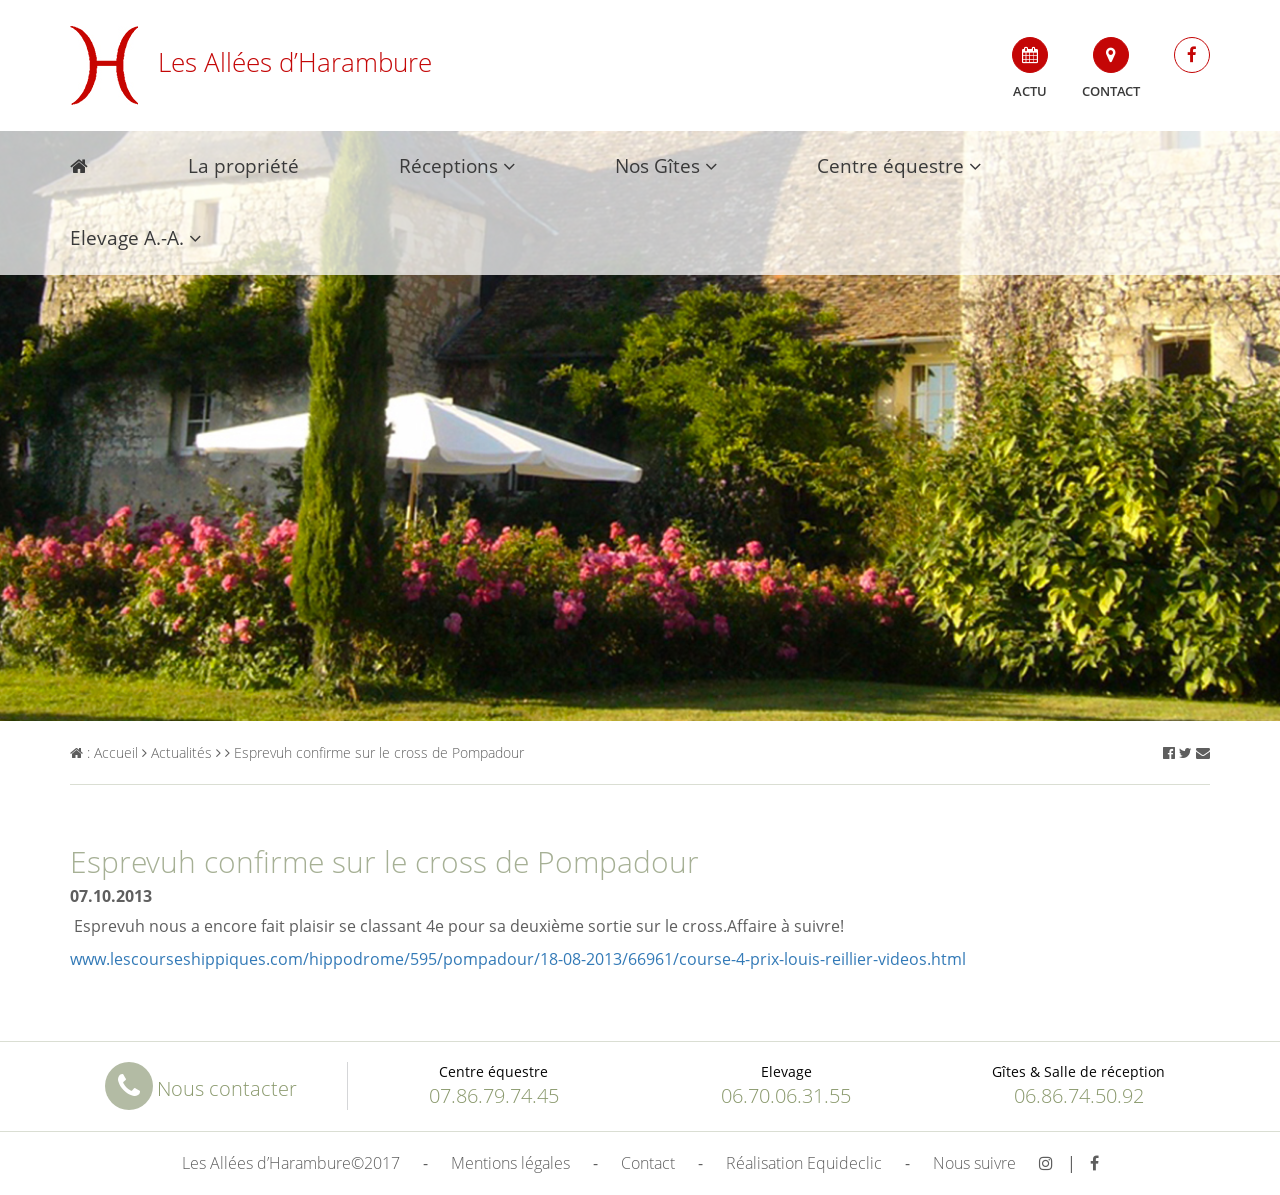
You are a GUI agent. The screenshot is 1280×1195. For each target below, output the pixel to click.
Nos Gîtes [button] (666, 166)
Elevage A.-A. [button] (135, 238)
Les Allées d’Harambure (251, 62)
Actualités (177, 752)
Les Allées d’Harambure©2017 (291, 1163)
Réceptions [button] (457, 166)
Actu (1030, 68)
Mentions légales (510, 1163)
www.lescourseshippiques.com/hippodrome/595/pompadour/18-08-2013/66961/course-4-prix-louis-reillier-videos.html (518, 959)
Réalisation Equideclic (804, 1163)
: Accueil (104, 752)
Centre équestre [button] (899, 166)
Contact (1111, 68)
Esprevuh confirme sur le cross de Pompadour (374, 752)
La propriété (243, 166)
